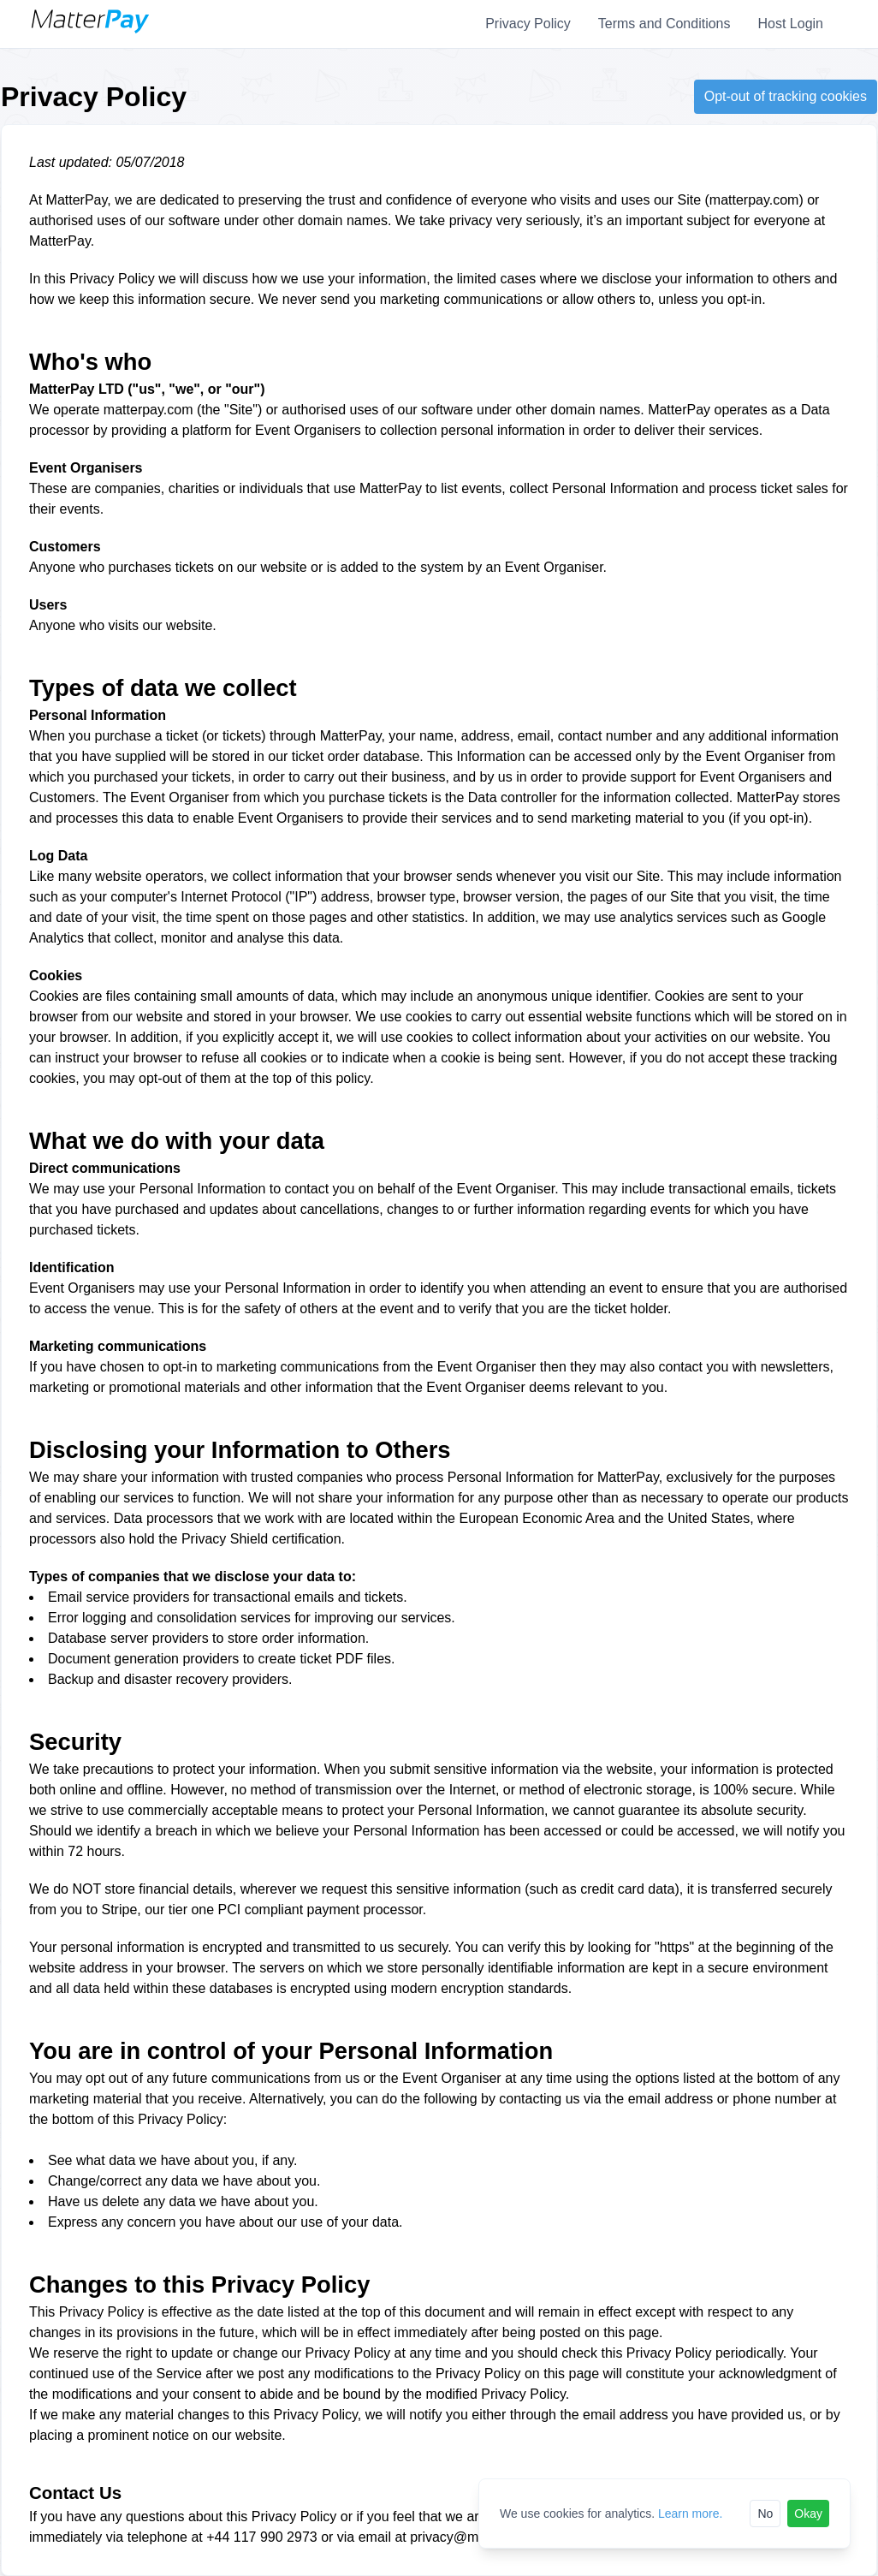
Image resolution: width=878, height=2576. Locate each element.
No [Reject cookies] (765, 2513)
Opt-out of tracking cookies (785, 96)
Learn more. (690, 2513)
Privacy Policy (528, 23)
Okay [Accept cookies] (808, 2513)
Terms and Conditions (664, 23)
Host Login (791, 23)
